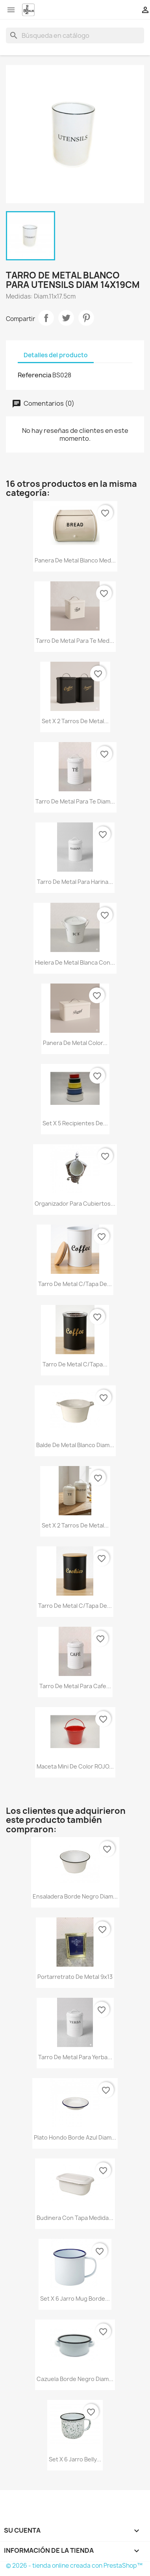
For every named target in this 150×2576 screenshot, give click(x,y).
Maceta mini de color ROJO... (75, 1766)
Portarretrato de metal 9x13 (75, 1976)
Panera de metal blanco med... (75, 560)
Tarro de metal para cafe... (75, 1686)
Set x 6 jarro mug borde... (75, 2298)
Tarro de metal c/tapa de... (75, 1284)
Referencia (34, 375)
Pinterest (86, 318)
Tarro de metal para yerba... (75, 2057)
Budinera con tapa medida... (75, 2218)
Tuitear (66, 318)
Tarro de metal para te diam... (75, 801)
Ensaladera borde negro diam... (75, 1896)
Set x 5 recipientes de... (75, 1123)
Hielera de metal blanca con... (75, 962)
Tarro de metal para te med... (75, 640)
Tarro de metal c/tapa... (75, 1364)
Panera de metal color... (75, 1043)
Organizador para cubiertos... (75, 1203)
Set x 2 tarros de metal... (75, 721)
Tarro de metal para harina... (75, 881)
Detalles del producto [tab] (56, 355)
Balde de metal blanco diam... (75, 1445)
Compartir (46, 318)
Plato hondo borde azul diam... (75, 2137)
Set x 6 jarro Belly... (75, 2459)
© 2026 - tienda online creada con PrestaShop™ (74, 2565)
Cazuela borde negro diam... (75, 2379)
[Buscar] (75, 35)
